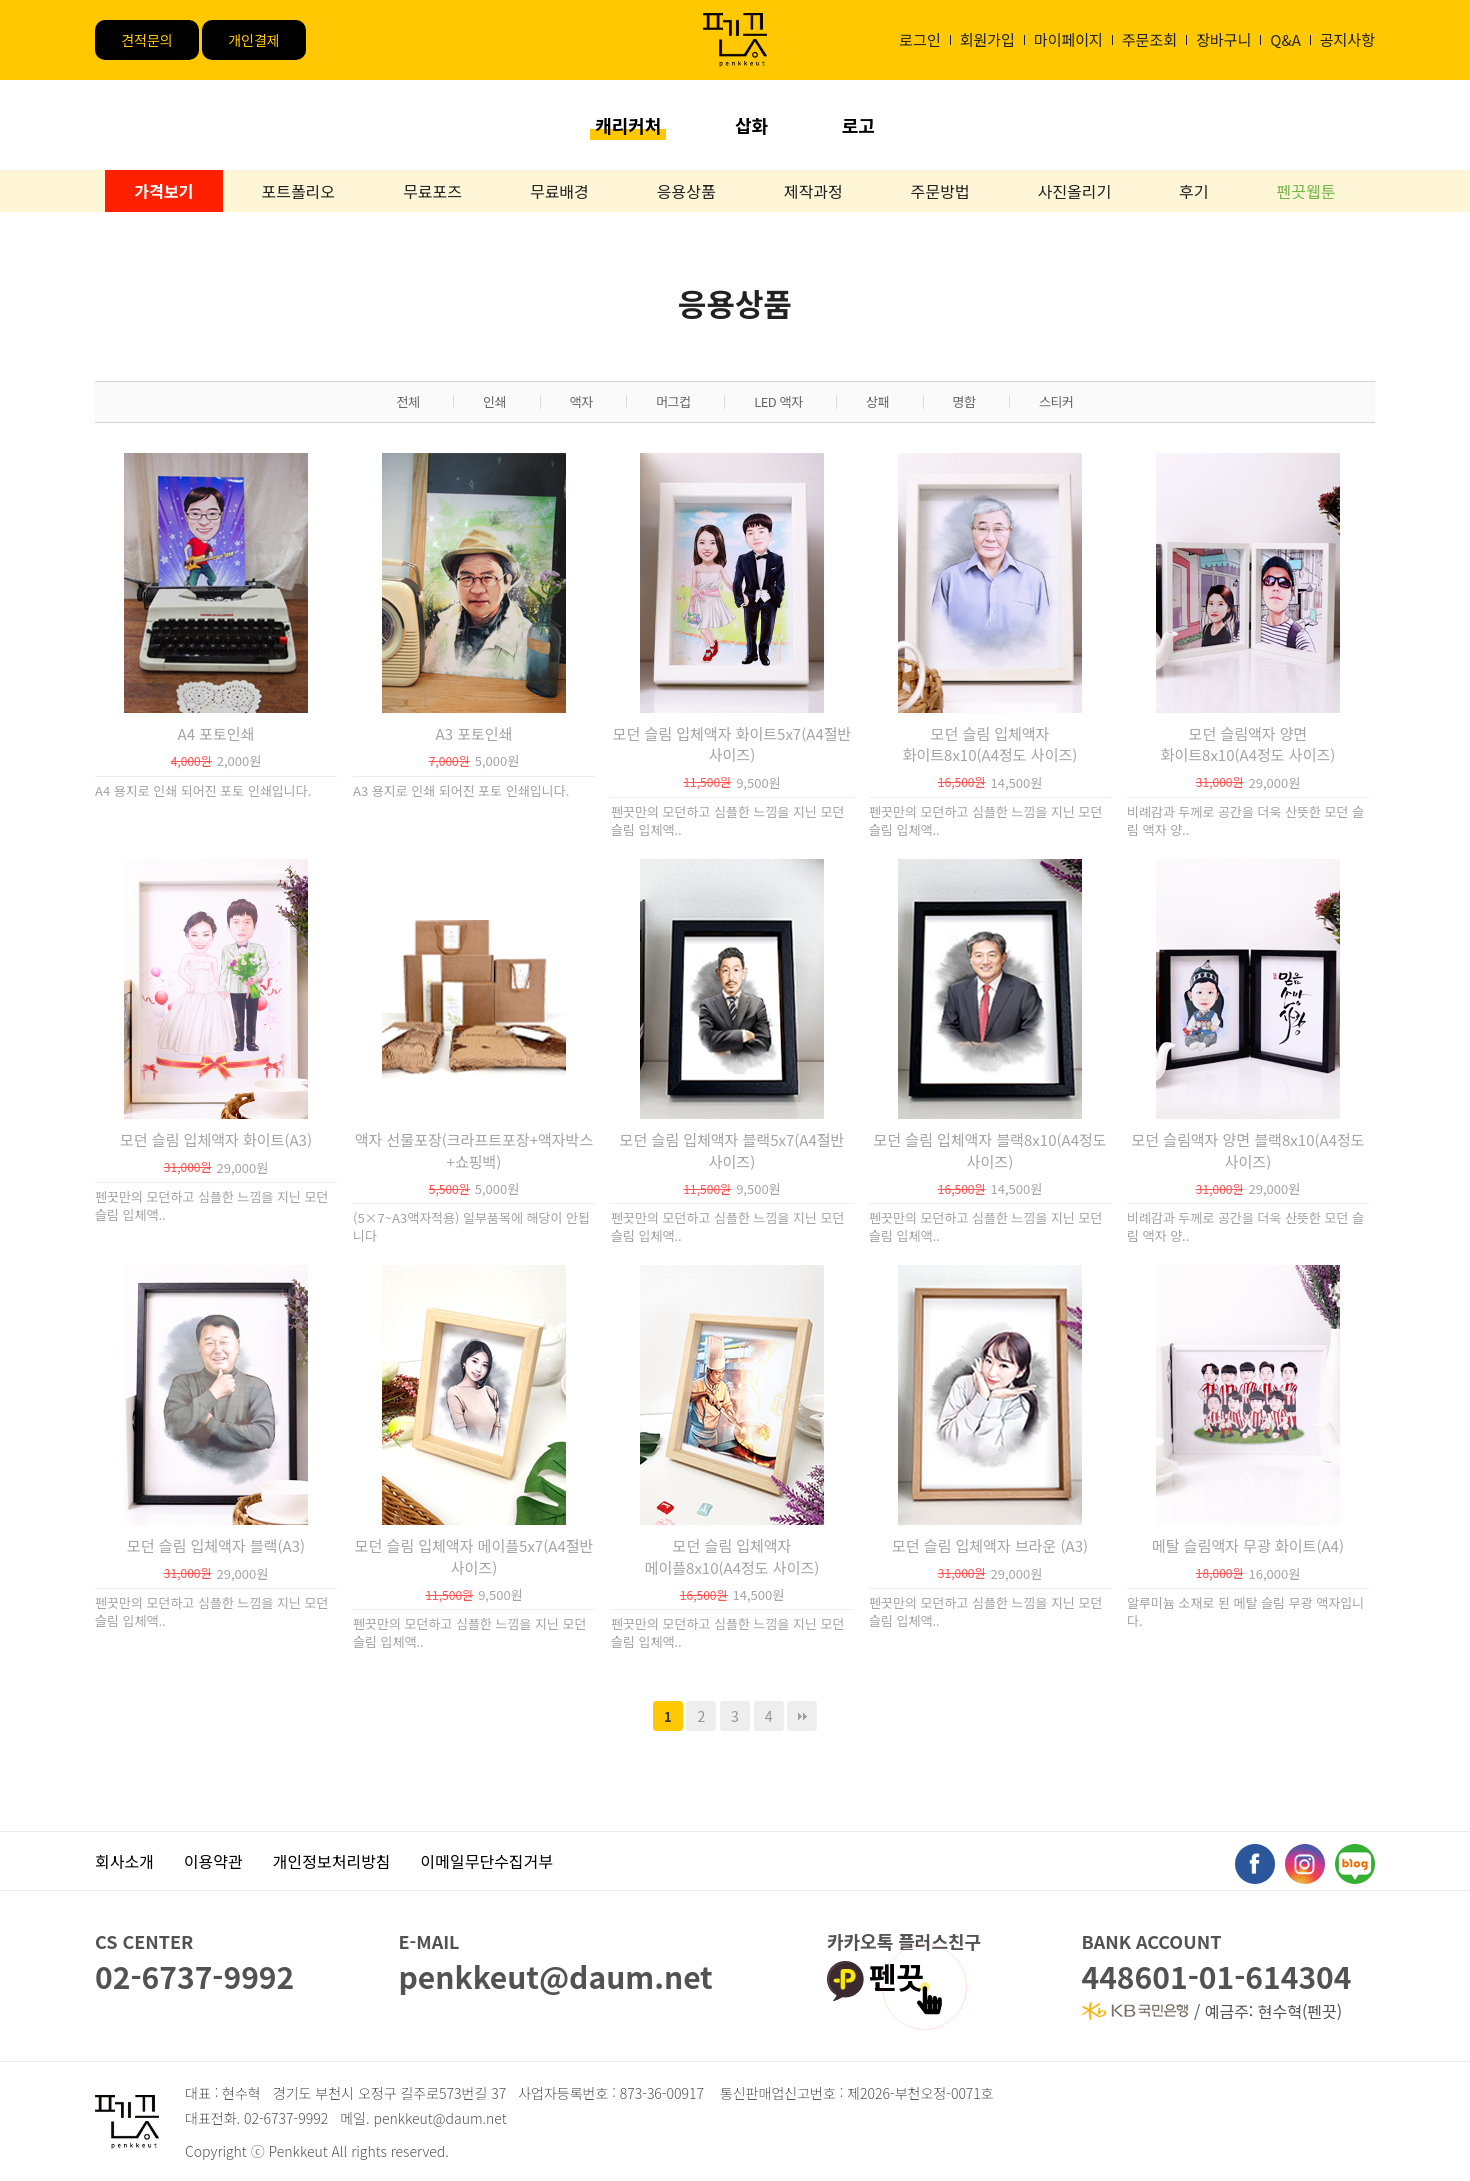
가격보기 (164, 191)
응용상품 (686, 191)
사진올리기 (1075, 191)
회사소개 (124, 1861)
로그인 (919, 39)
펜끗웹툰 (1306, 191)
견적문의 (147, 40)
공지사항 (1347, 39)
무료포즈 (432, 191)
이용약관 (213, 1861)
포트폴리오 (298, 191)
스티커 (1056, 401)
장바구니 (1223, 39)
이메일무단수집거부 (487, 1861)
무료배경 (559, 191)
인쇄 (494, 401)
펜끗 (884, 1981)
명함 (964, 401)
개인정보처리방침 (332, 1861)
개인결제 (254, 40)
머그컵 (673, 401)
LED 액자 (778, 401)
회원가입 (987, 39)
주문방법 (940, 191)
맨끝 (802, 1716)
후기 (1193, 191)
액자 (581, 401)
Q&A (1285, 39)
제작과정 (813, 191)
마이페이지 (1068, 39)
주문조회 (1149, 39)
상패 (877, 401)
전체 (407, 401)
